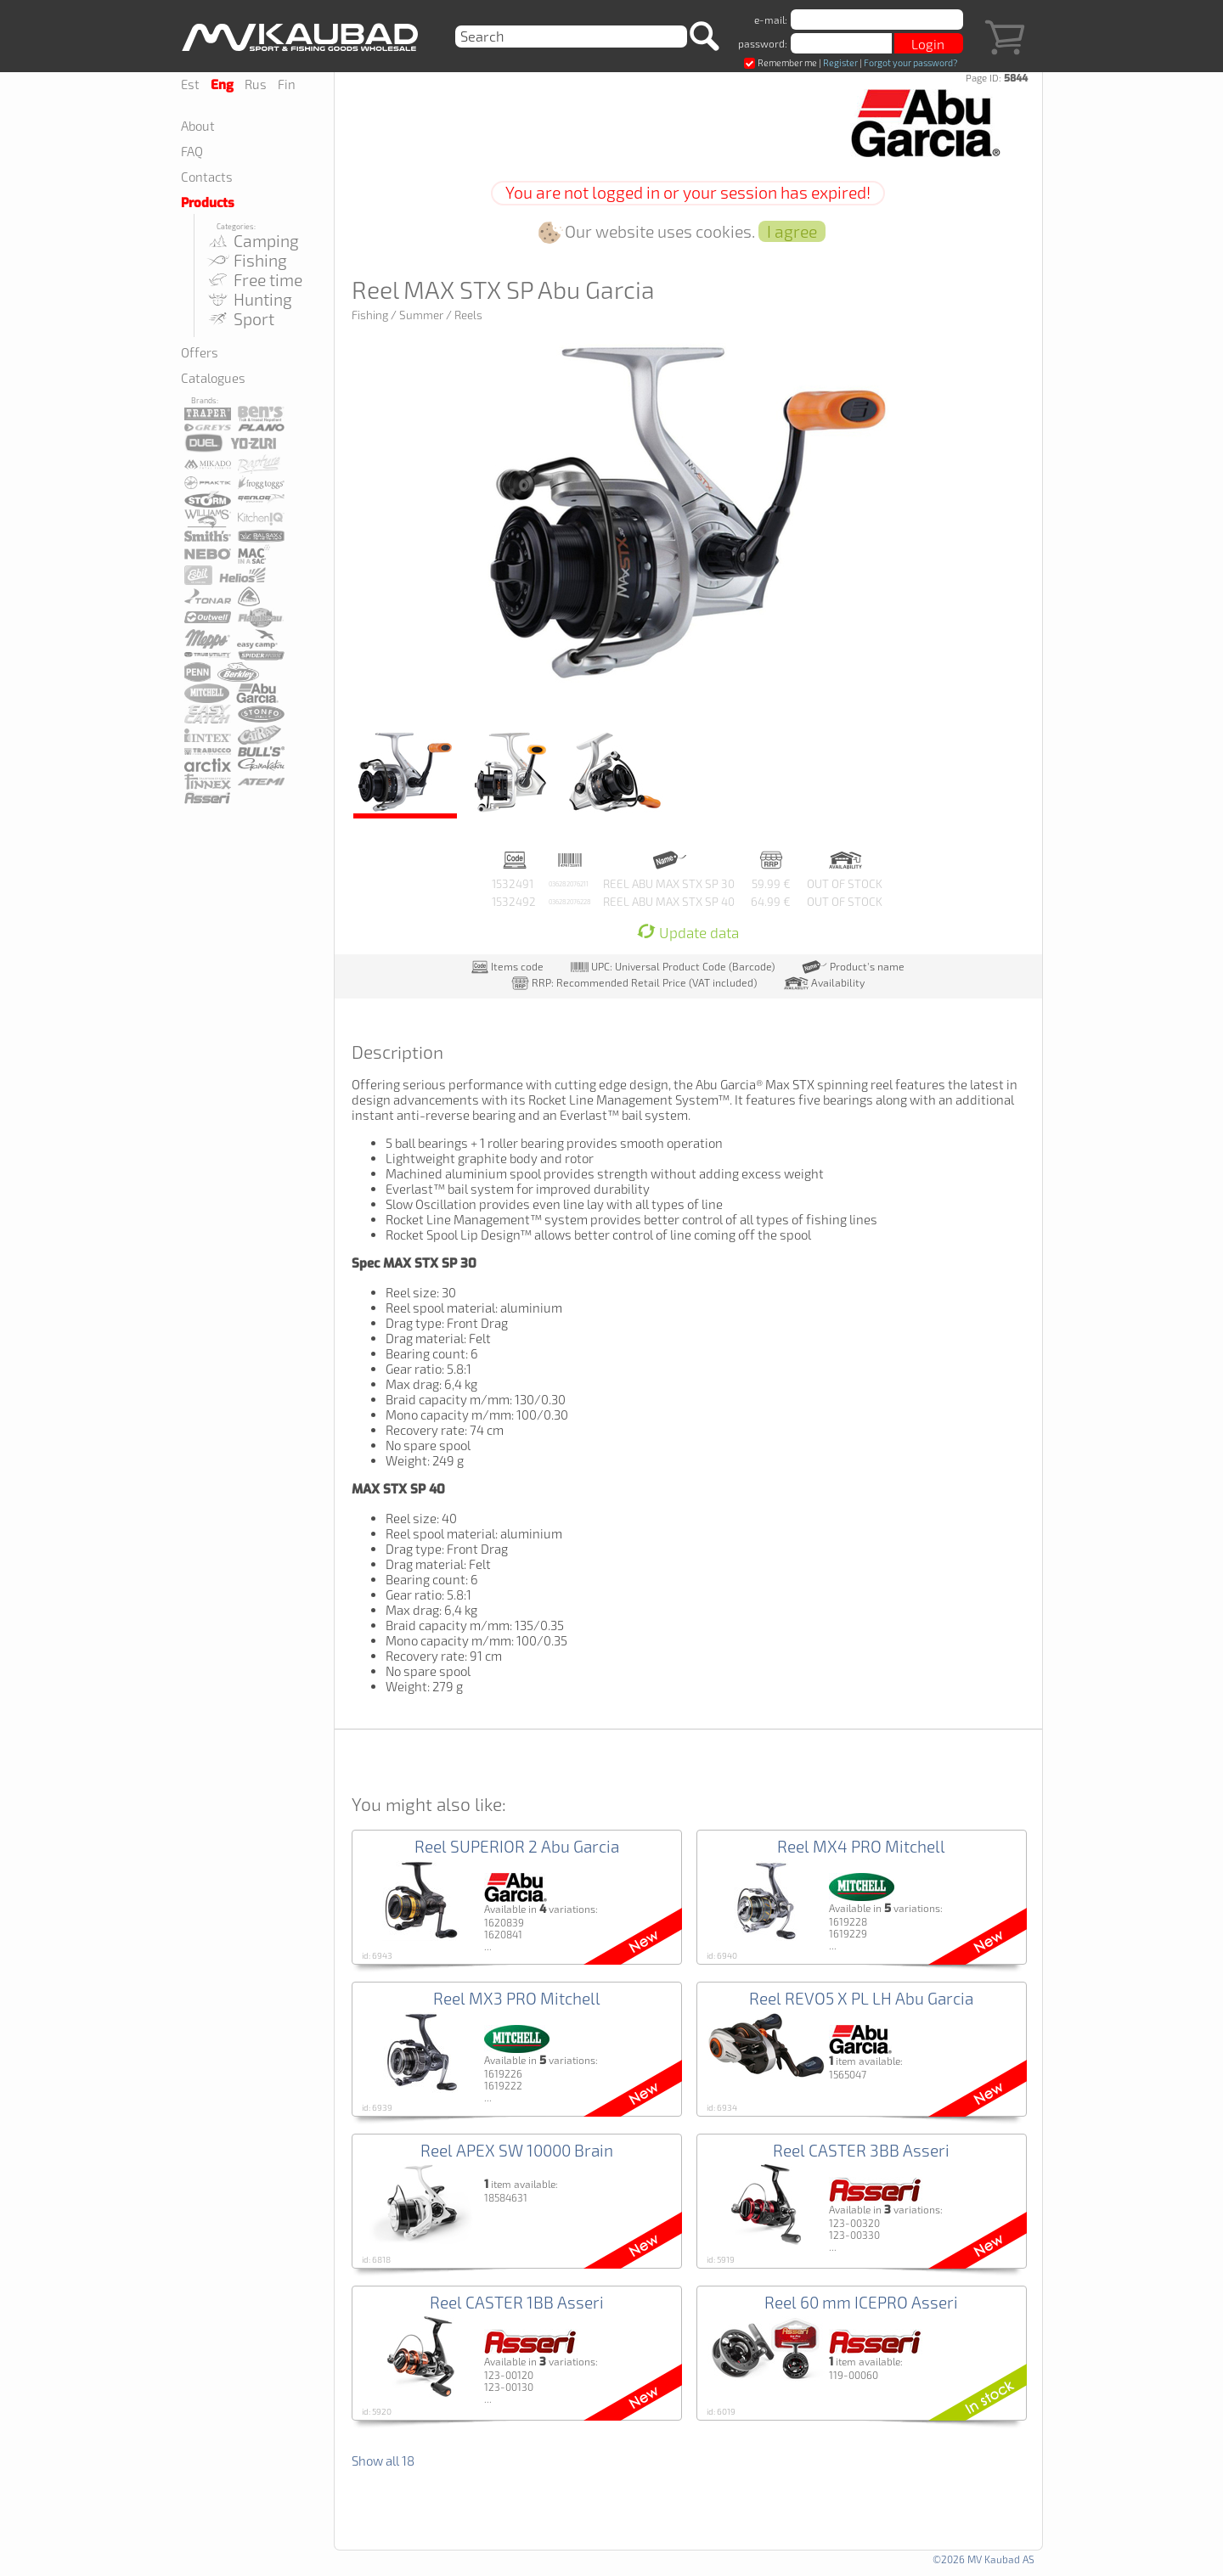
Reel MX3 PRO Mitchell (516, 1998)
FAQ (192, 151)
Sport (240, 319)
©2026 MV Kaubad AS (983, 2559)
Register (840, 62)
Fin (287, 84)
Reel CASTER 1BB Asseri (517, 2302)
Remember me (780, 62)
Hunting (249, 299)
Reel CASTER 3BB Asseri (861, 2150)
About (198, 125)
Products (207, 202)
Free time (254, 280)
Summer (421, 315)
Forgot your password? (910, 62)
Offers (199, 352)
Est (190, 84)
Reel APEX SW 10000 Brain (516, 2150)
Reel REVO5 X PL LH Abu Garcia (861, 1998)
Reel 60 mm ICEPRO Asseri (861, 2302)
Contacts (207, 176)
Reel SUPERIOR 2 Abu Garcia (516, 1846)
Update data (688, 933)
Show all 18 (383, 2460)
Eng (222, 84)
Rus (256, 84)
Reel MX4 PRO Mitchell (861, 1846)
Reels (468, 315)
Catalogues (213, 377)
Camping (252, 240)
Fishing (246, 260)
